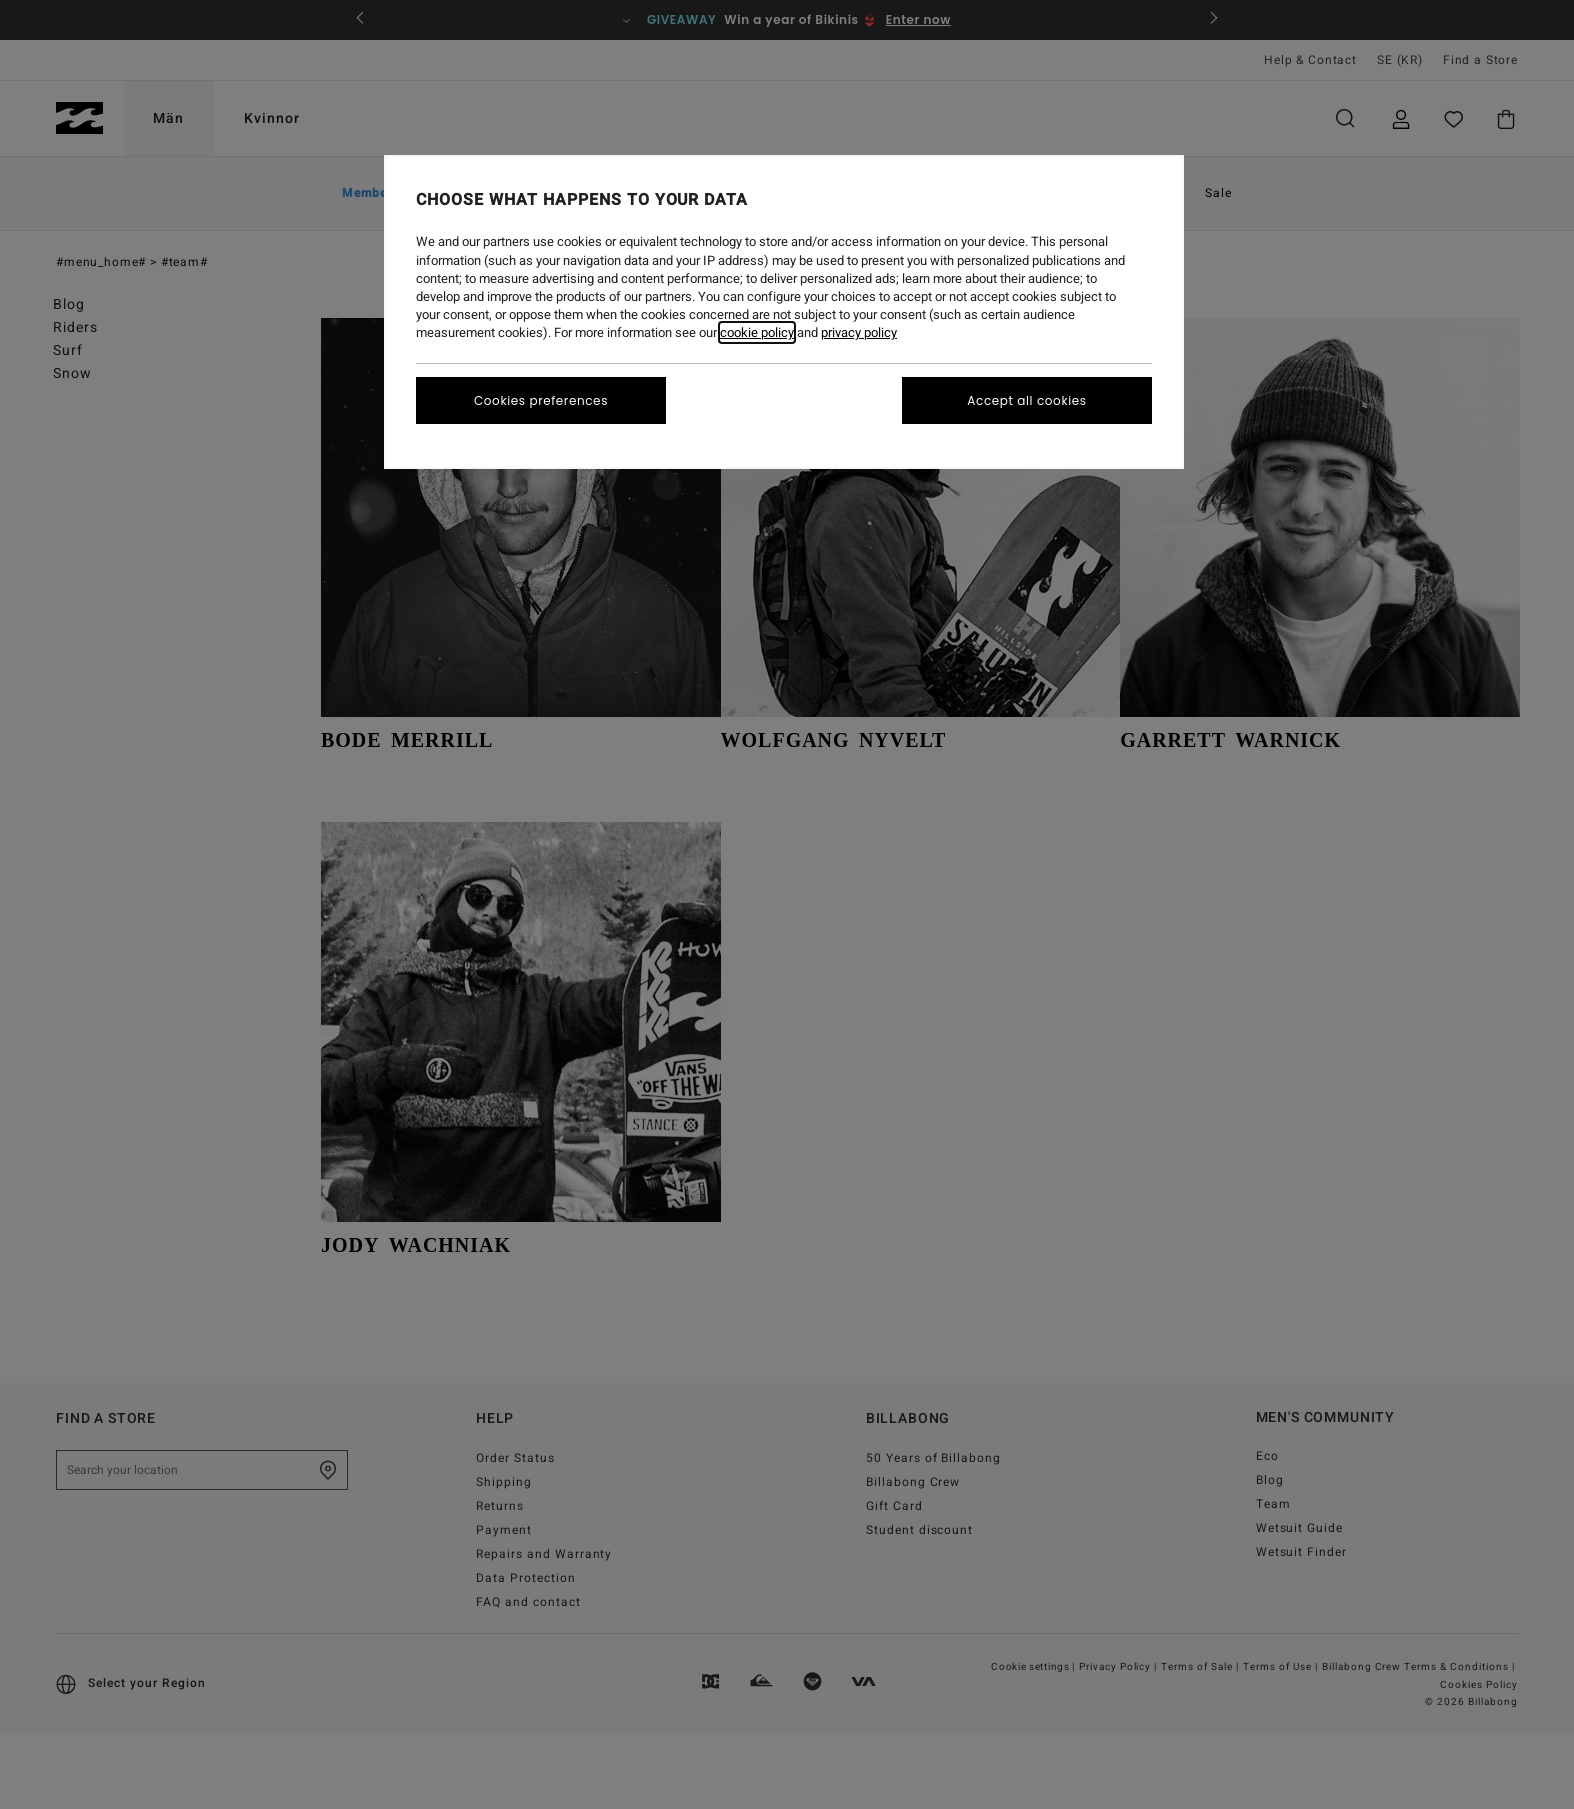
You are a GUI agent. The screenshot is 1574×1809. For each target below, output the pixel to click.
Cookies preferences (541, 400)
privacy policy (859, 332)
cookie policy (757, 332)
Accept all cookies (1026, 400)
